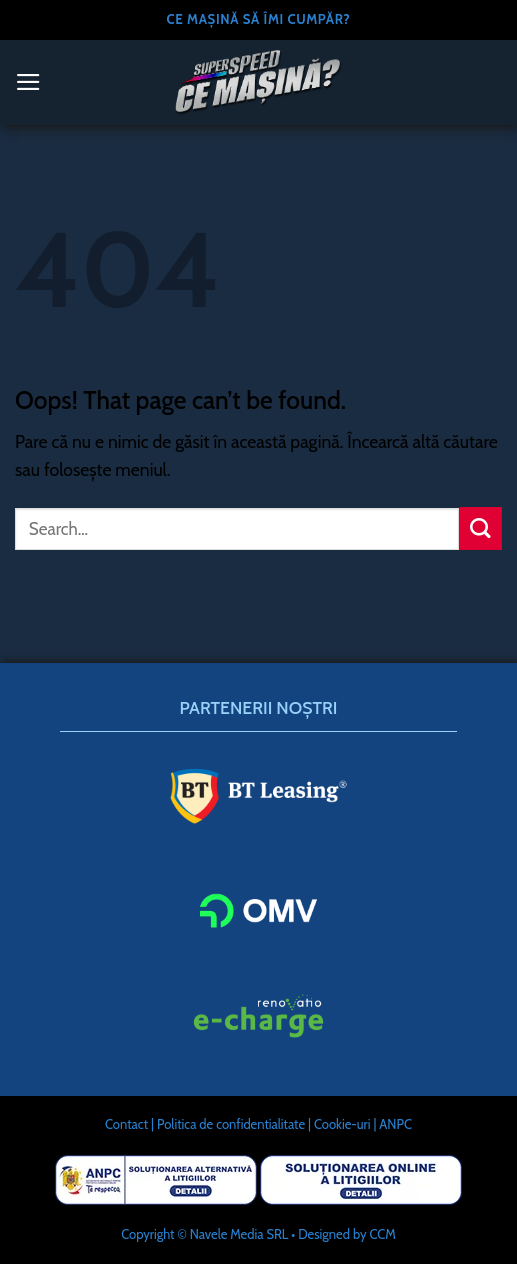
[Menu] (28, 82)
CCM (382, 1234)
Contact (126, 1124)
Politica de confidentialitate (231, 1124)
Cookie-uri (342, 1124)
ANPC (395, 1124)
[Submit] (480, 528)
